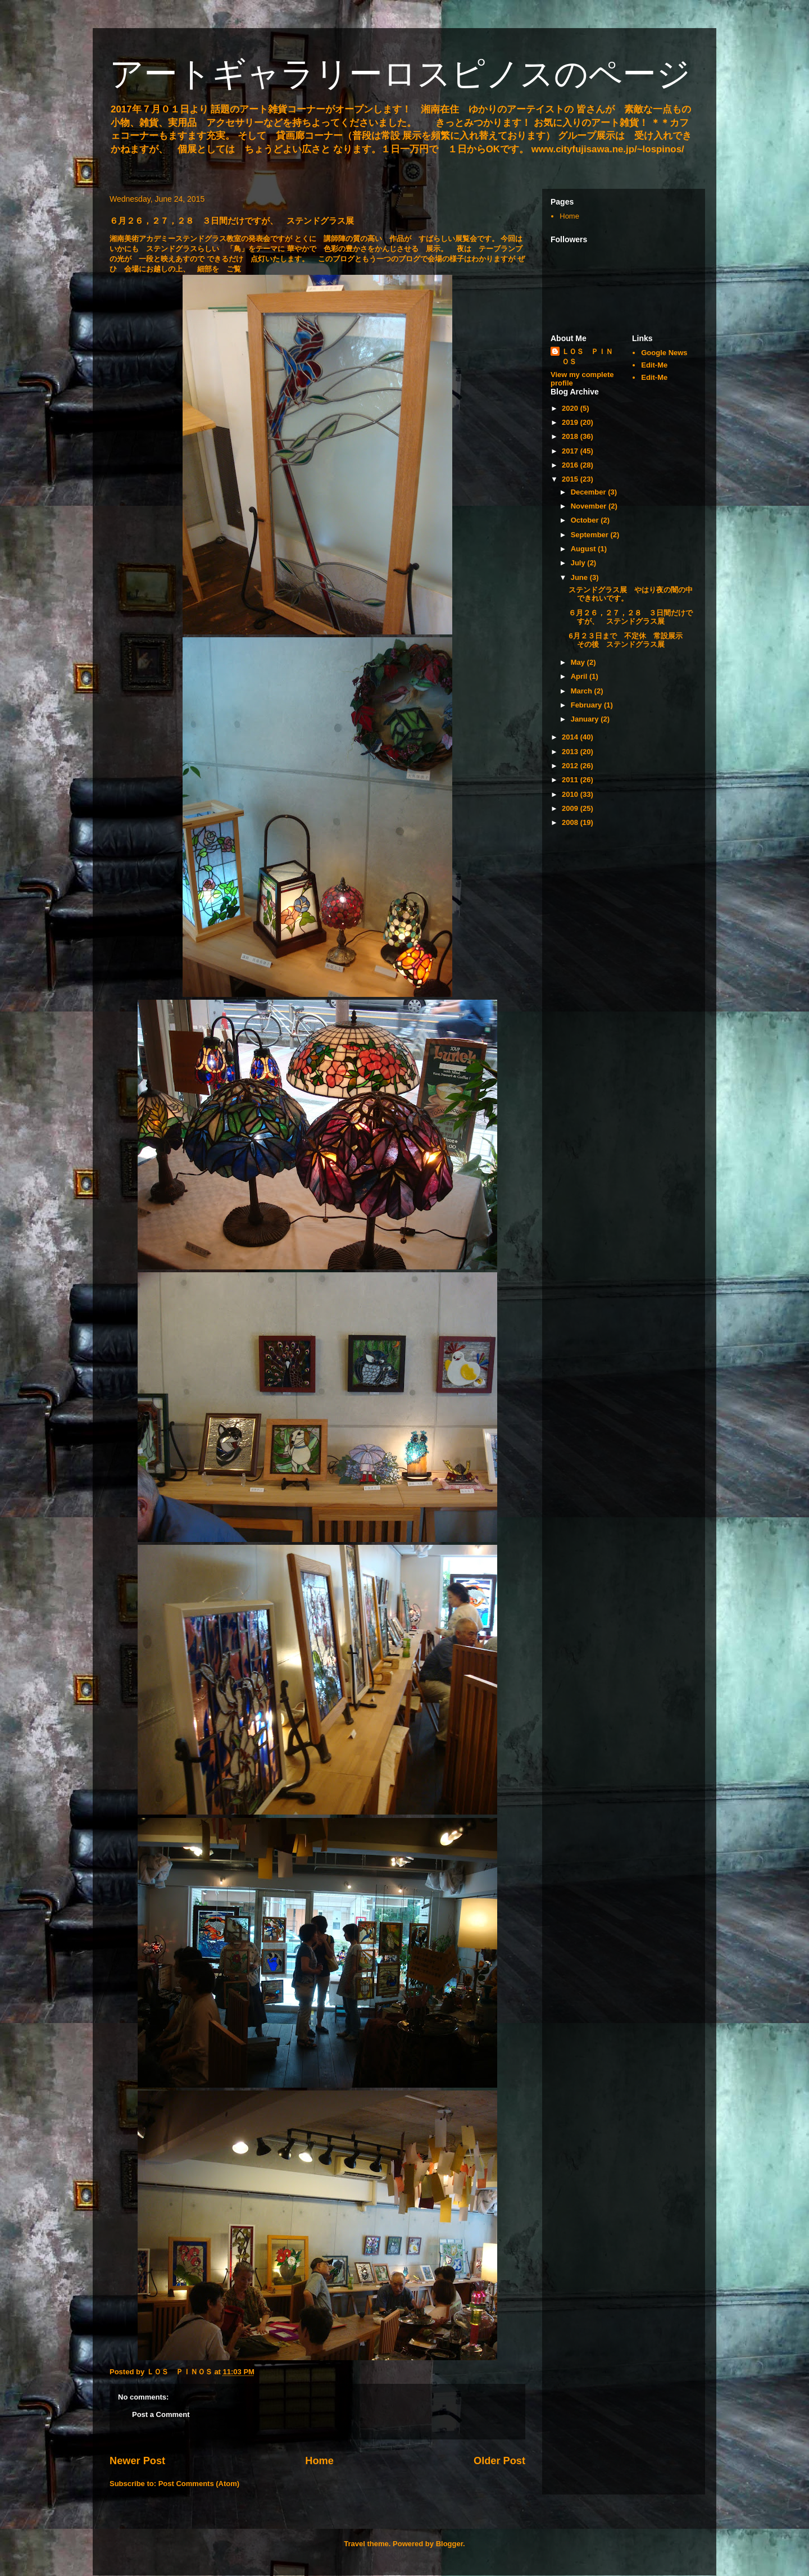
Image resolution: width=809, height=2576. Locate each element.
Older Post (499, 2460)
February (587, 705)
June (580, 577)
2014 (571, 737)
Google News (664, 352)
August (584, 549)
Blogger (449, 2543)
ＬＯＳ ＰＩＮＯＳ (587, 356)
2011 (571, 779)
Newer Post (137, 2460)
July (579, 563)
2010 (571, 794)
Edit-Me (654, 365)
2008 (571, 822)
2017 (571, 451)
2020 (571, 408)
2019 (571, 422)
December (589, 492)
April (580, 676)
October (586, 520)
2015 (571, 479)
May (579, 662)
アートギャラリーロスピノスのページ (400, 74)
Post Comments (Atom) (198, 2483)
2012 (571, 765)
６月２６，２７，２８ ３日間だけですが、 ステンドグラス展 (631, 617)
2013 (571, 751)
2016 (571, 465)
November (589, 506)
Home (319, 2460)
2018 (571, 436)
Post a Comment (161, 2414)
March (582, 691)
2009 (571, 808)
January (586, 719)
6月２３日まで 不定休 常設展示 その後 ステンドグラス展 (629, 640)
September (591, 534)
